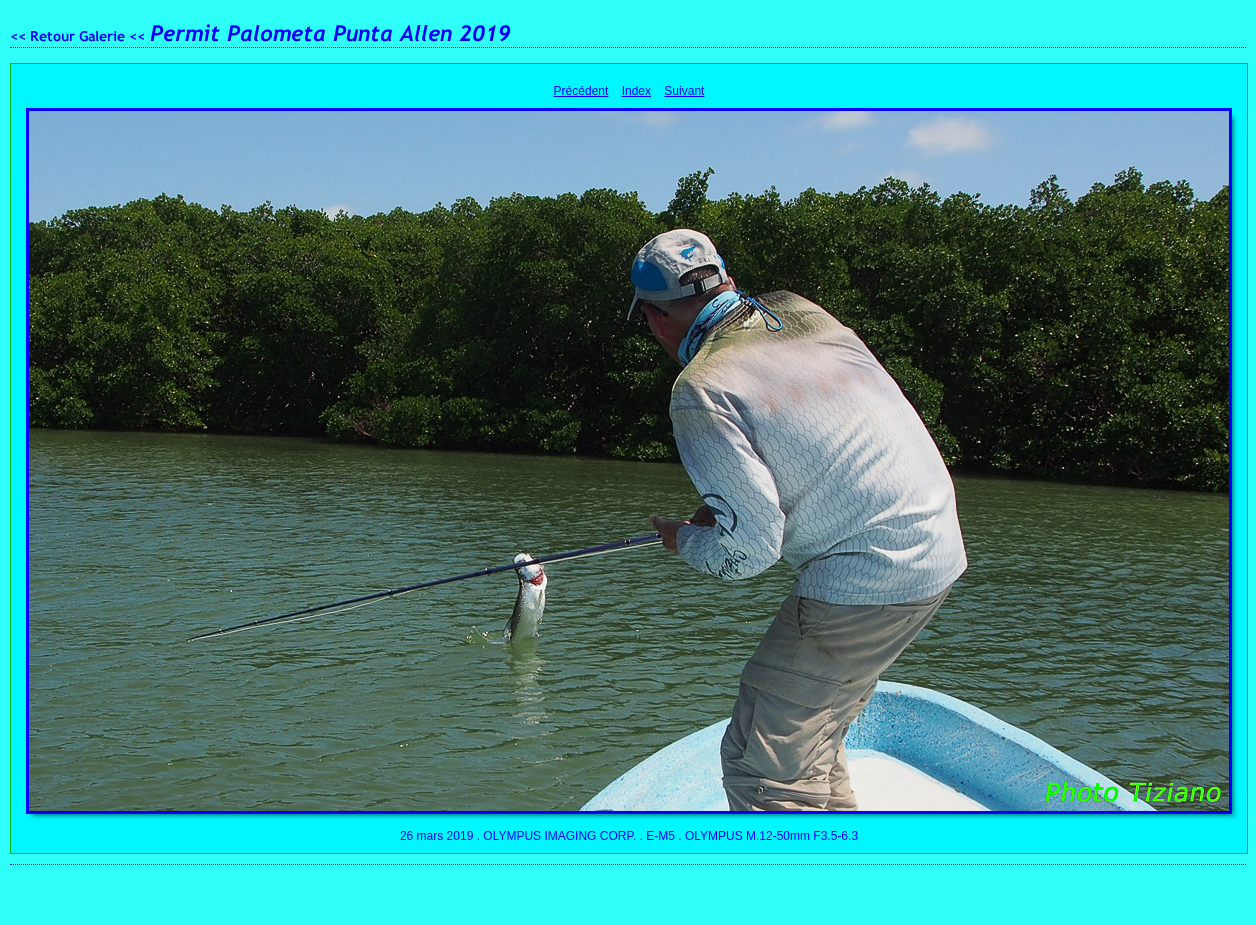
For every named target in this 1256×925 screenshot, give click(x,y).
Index (636, 91)
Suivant (684, 91)
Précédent (581, 91)
